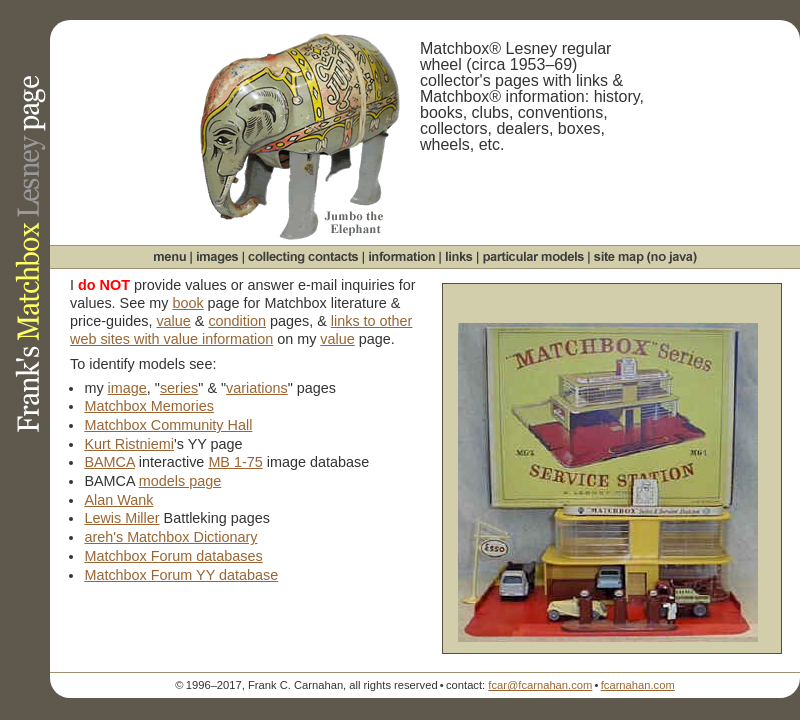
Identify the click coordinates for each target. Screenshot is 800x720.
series (179, 388)
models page (180, 481)
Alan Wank (118, 500)
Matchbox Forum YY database (181, 575)
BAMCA (109, 462)
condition (237, 321)
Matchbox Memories (149, 406)
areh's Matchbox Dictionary (170, 537)
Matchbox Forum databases (173, 556)
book (187, 303)
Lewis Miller (121, 518)
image (127, 388)
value (173, 321)
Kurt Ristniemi (129, 444)
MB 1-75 (235, 462)
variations (257, 388)
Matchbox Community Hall (168, 425)
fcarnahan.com (638, 685)
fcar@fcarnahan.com (540, 685)
